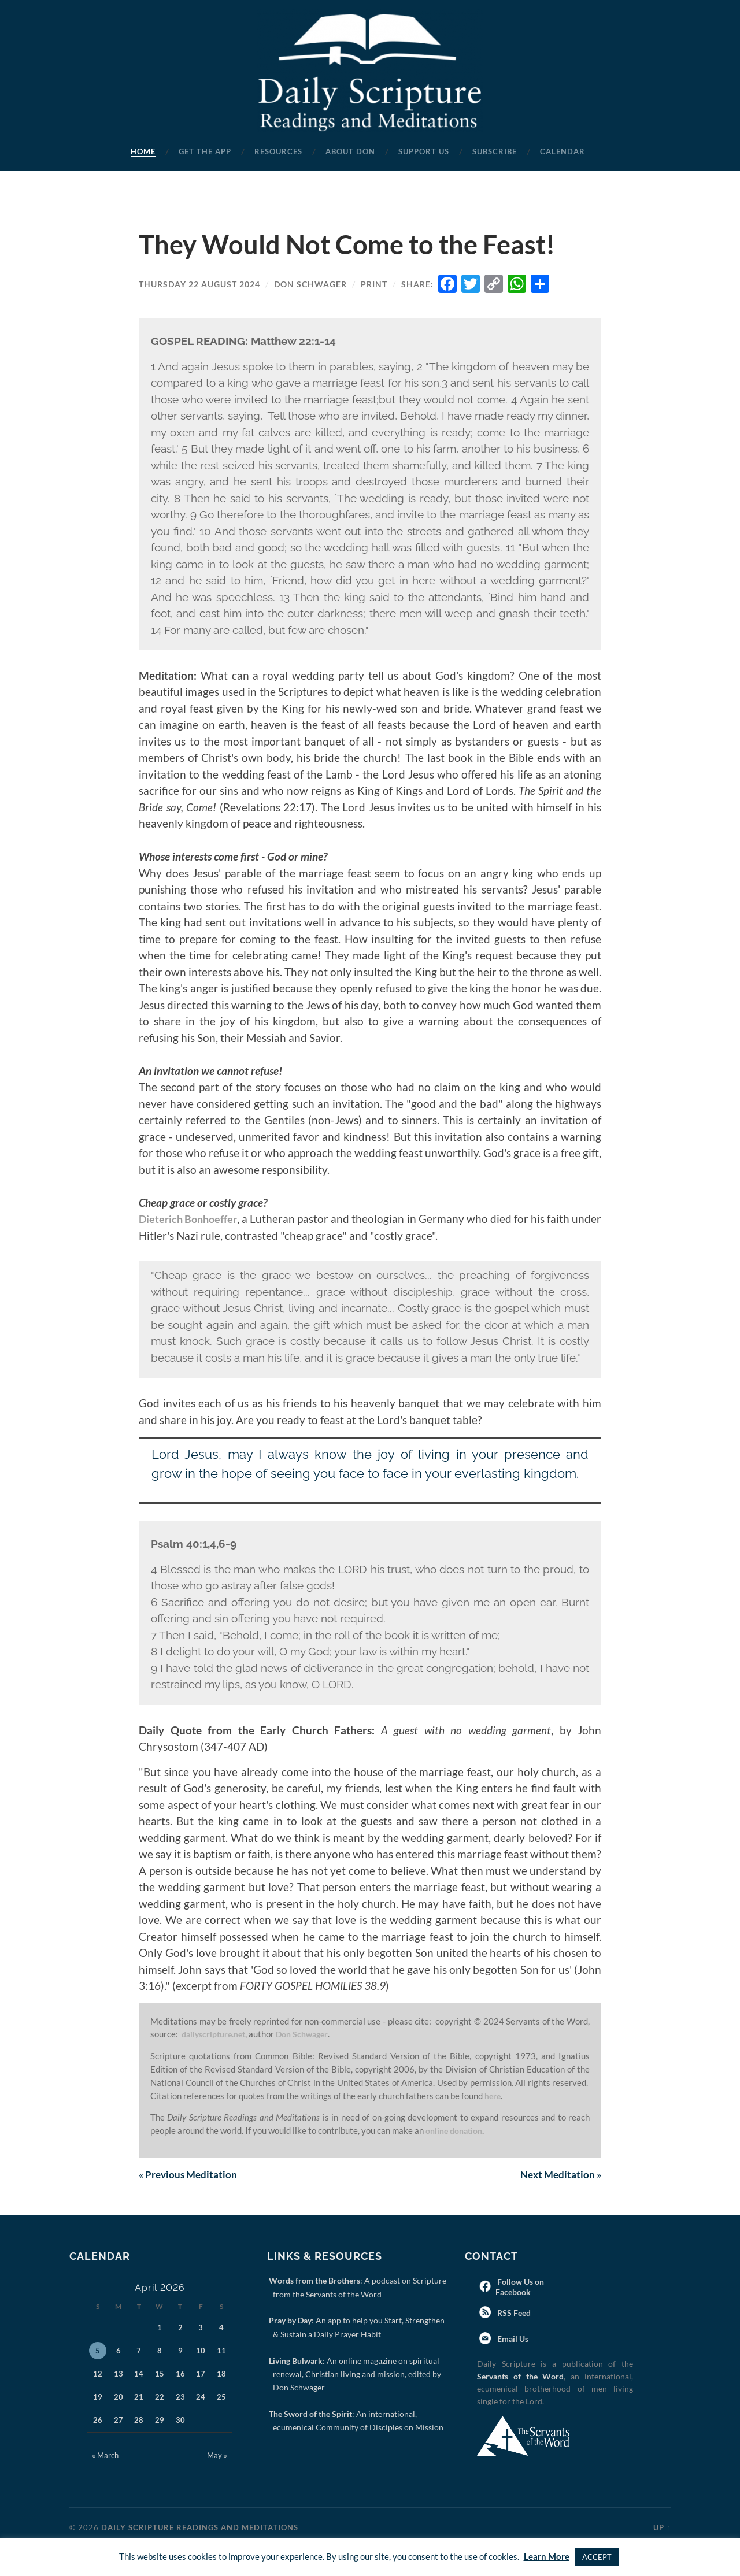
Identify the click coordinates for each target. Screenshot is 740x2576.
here (493, 2096)
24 (200, 2398)
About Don (350, 151)
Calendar (562, 151)
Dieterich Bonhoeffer (192, 1218)
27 (118, 2421)
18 (221, 2374)
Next (559, 2175)
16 (180, 2374)
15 (159, 2374)
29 (159, 2421)
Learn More (546, 2556)
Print (374, 284)
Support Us (423, 151)
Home (143, 151)
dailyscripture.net (216, 2034)
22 (159, 2398)
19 (97, 2398)
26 (97, 2421)
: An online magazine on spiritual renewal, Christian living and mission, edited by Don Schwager (357, 2375)
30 (180, 2421)
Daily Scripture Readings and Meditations (199, 2528)
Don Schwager (310, 284)
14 (138, 2374)
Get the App (205, 151)
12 (97, 2374)
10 (200, 2351)
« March (105, 2456)
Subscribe (494, 151)
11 (221, 2351)
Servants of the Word (520, 2377)
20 (118, 2398)
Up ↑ (662, 2528)
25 (221, 2398)
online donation (457, 2130)
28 (138, 2421)
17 (200, 2374)
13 (118, 2374)
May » (217, 2456)
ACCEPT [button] (597, 2557)
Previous (189, 2175)
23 (180, 2398)
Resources (278, 151)
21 (138, 2398)
